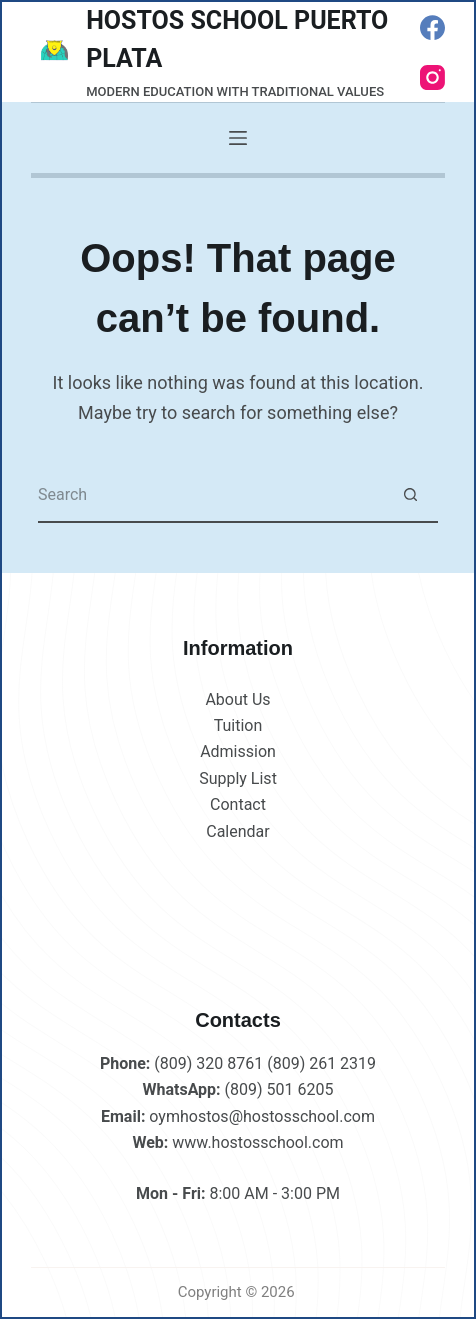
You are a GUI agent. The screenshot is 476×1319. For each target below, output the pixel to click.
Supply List (238, 778)
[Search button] (410, 495)
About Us (237, 699)
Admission (238, 751)
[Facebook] (432, 27)
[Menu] (238, 138)
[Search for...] (210, 495)
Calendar (237, 831)
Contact (238, 804)
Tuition (238, 725)
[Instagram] (432, 77)
